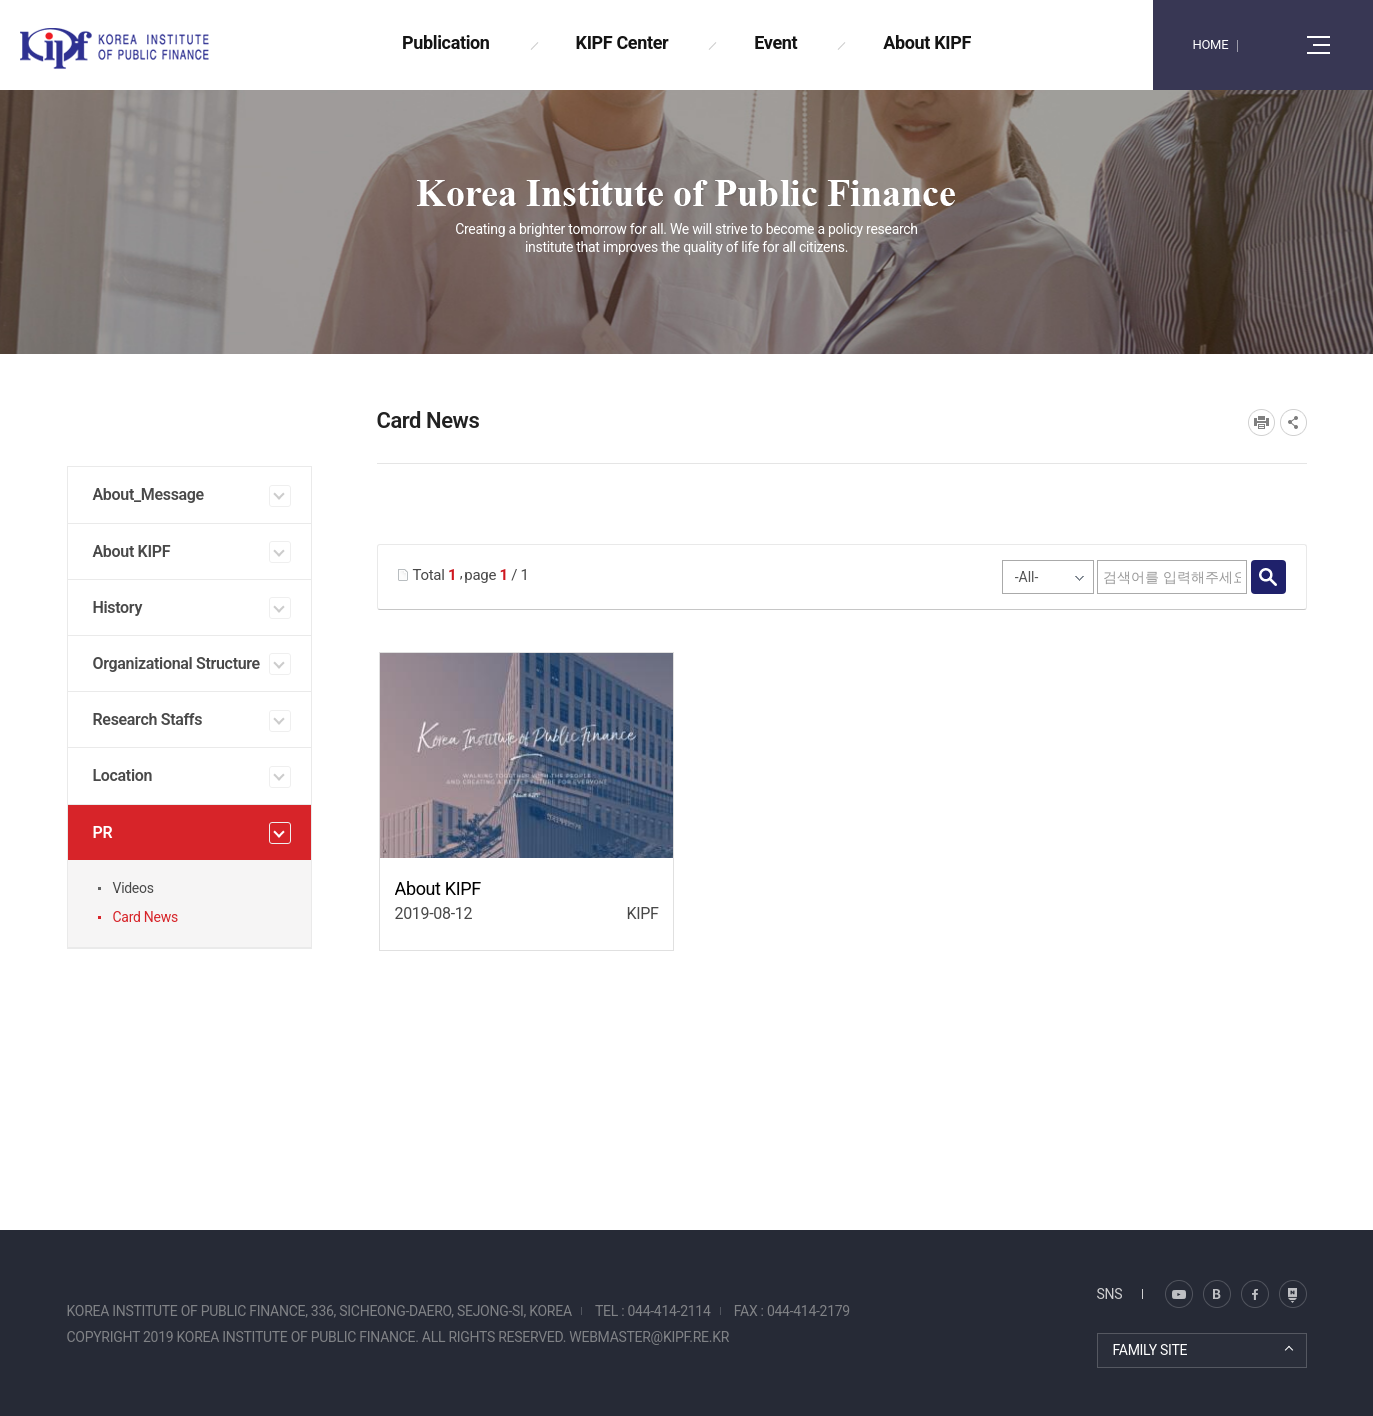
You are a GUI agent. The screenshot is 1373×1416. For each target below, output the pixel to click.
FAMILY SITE (1150, 1350)
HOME (1210, 44)
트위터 (1217, 1294)
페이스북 (1255, 1294)
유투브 (1293, 1294)
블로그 (1179, 1294)
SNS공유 (1293, 422)
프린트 (1261, 422)
